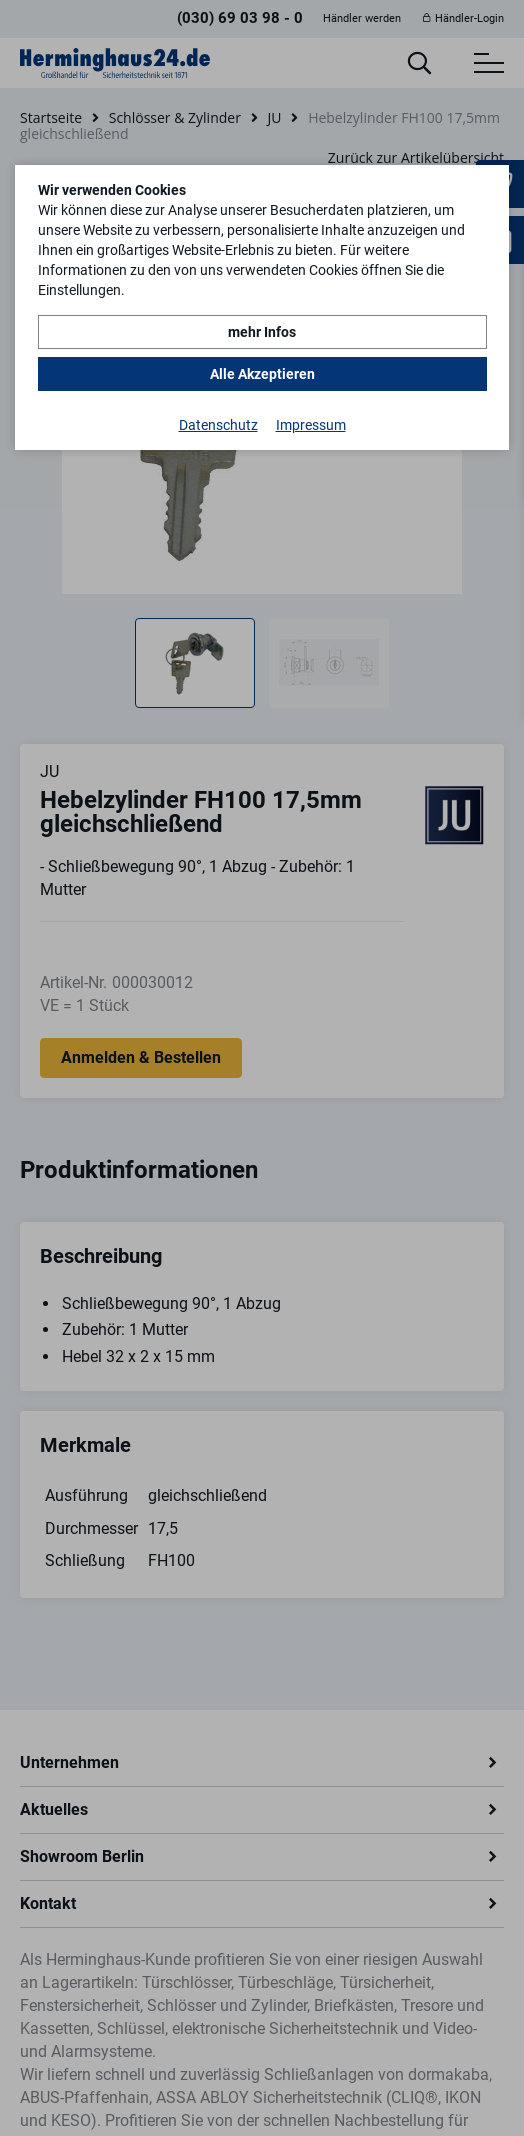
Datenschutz (218, 425)
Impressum (311, 425)
